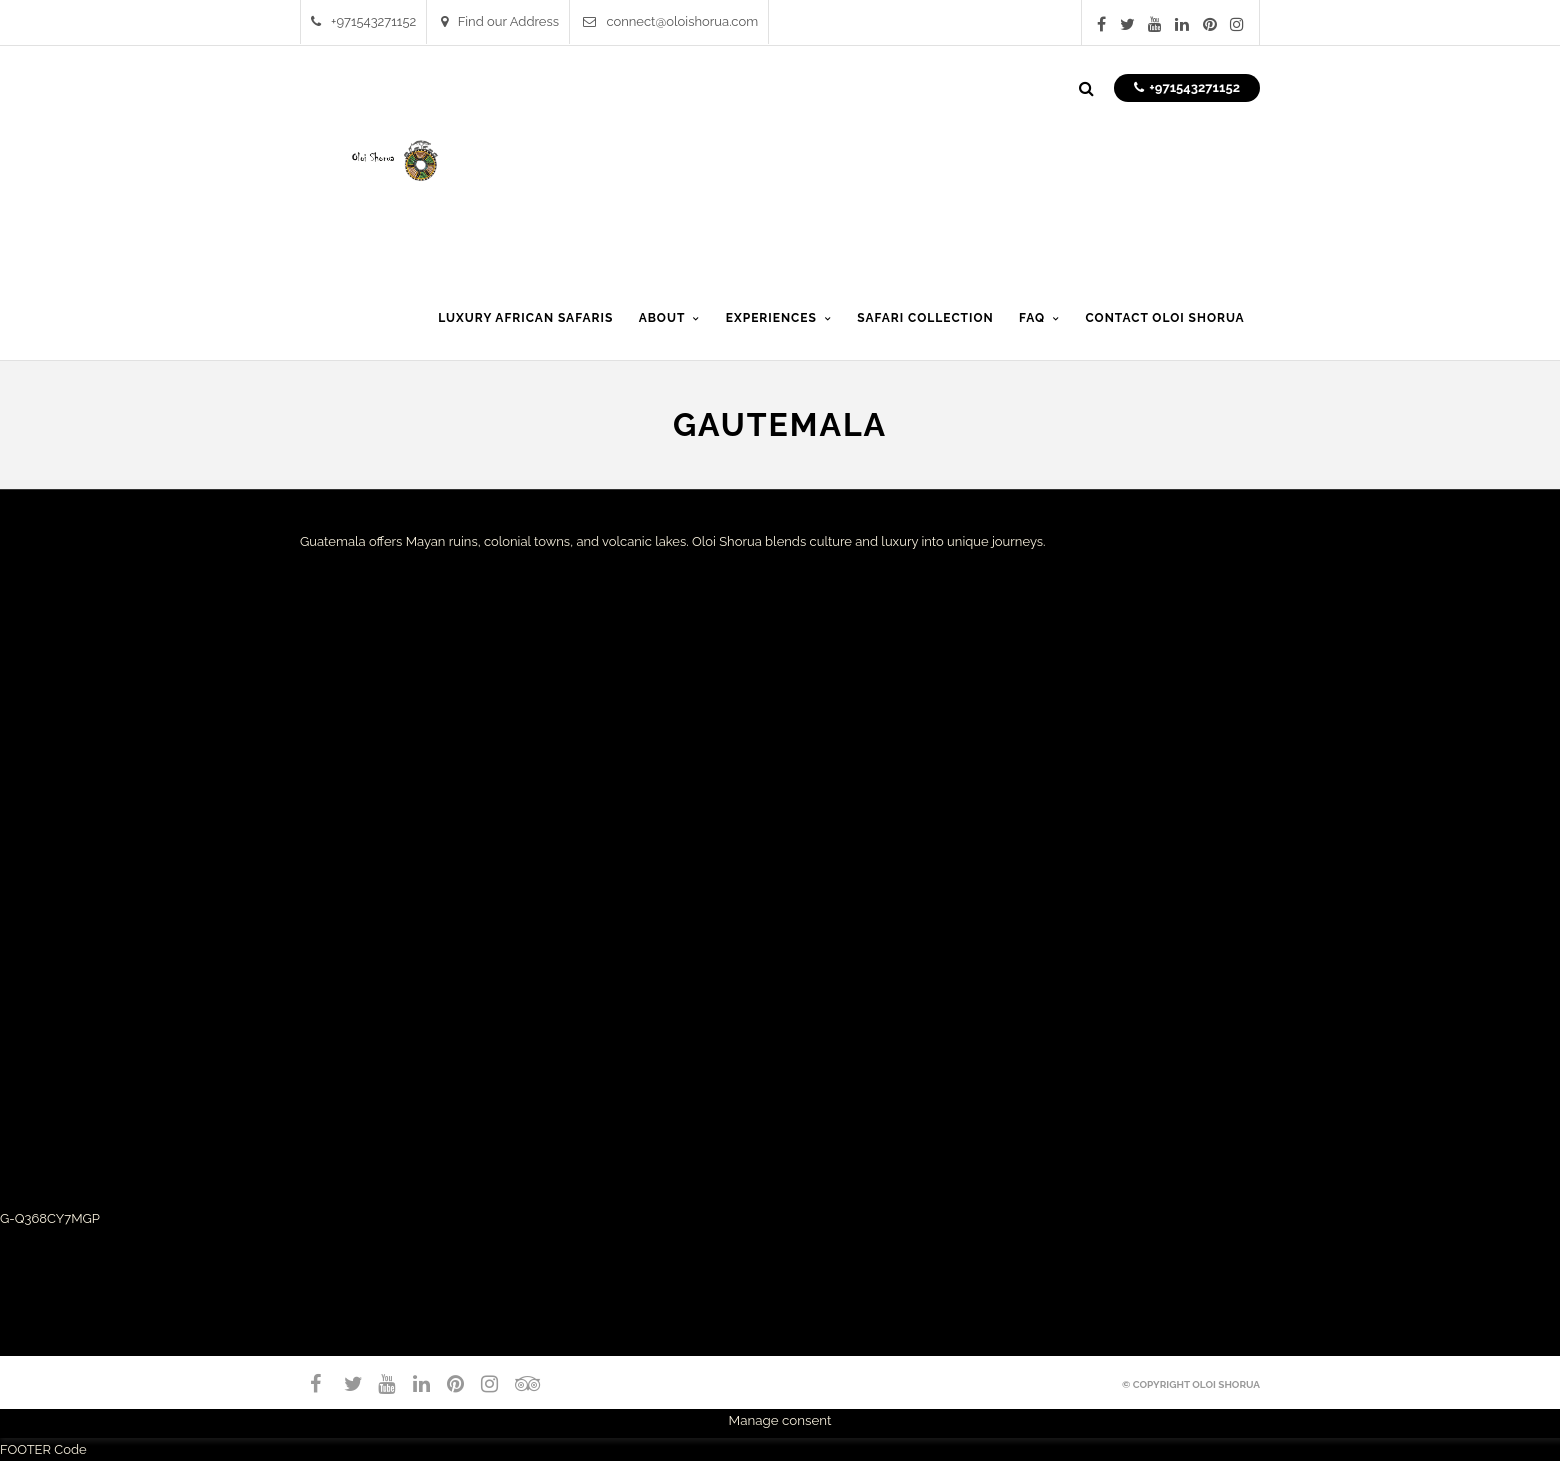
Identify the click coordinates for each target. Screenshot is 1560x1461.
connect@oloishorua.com (670, 21)
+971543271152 (363, 21)
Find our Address (500, 21)
